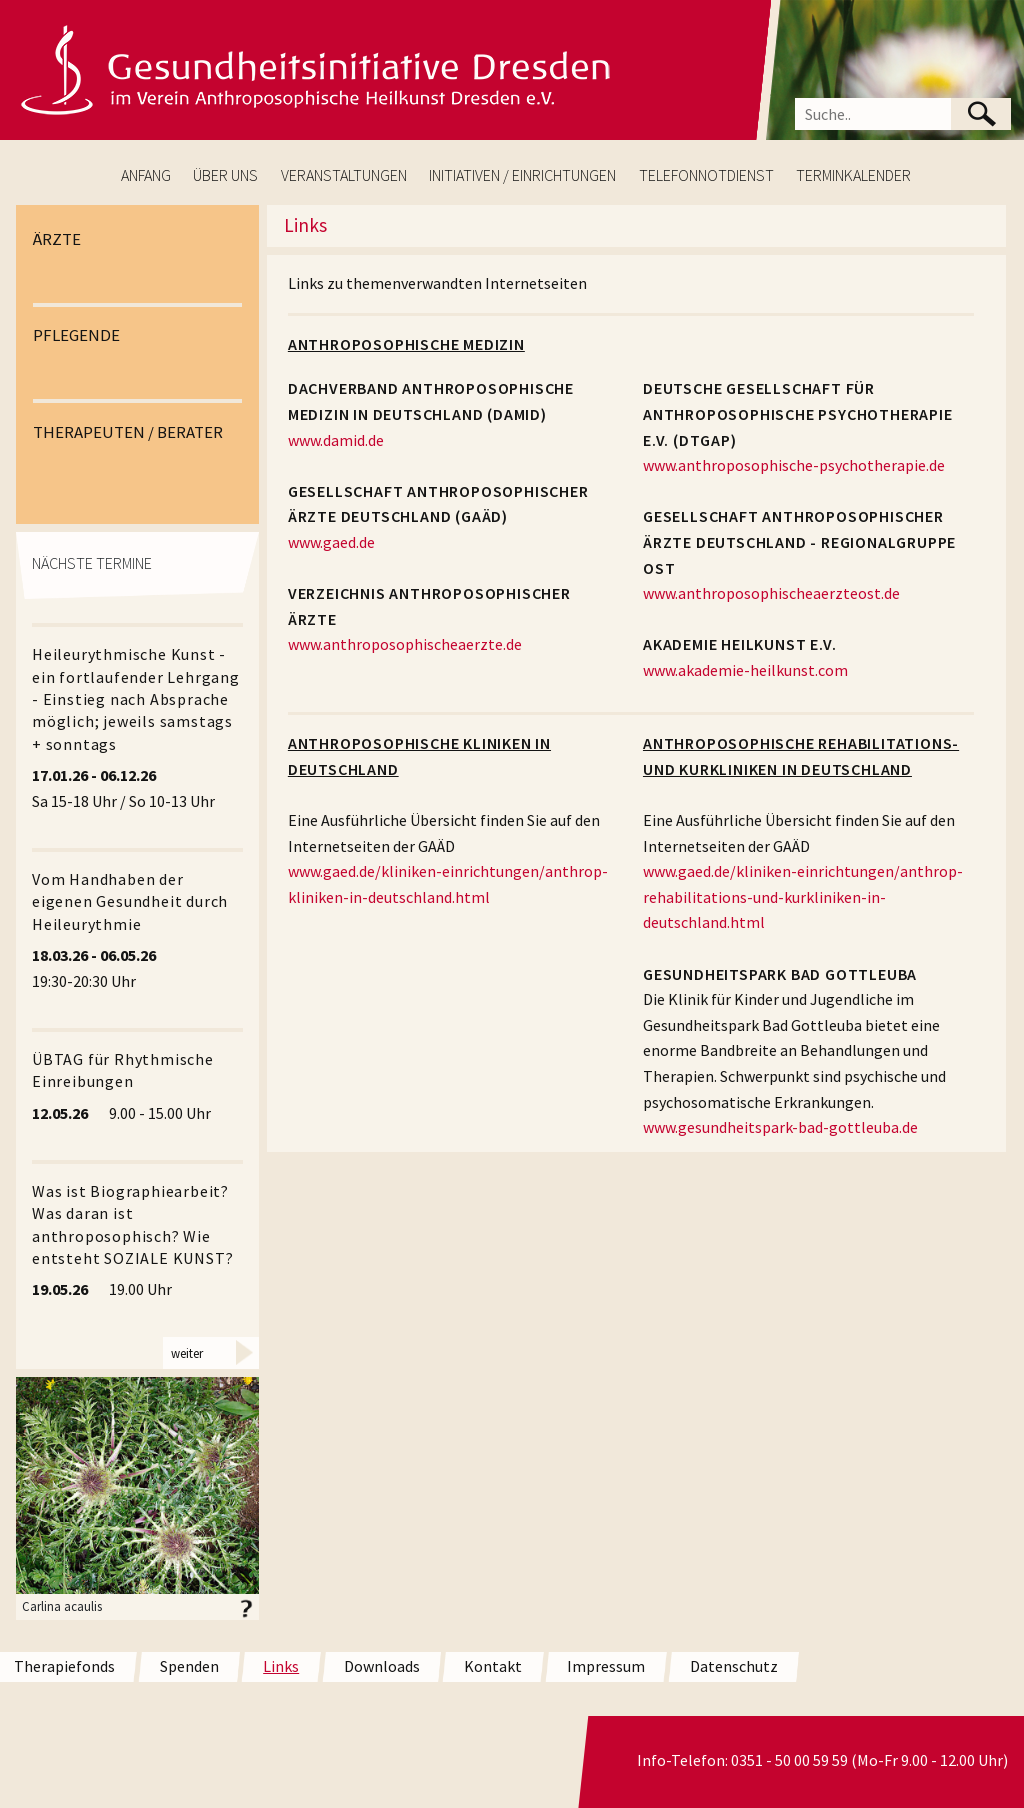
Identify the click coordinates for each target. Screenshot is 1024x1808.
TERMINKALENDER (853, 175)
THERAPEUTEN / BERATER (128, 432)
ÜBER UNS (225, 175)
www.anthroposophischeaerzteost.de (771, 593)
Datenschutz (734, 1666)
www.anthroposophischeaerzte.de (405, 644)
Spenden (189, 1666)
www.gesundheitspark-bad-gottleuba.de (780, 1127)
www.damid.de (336, 440)
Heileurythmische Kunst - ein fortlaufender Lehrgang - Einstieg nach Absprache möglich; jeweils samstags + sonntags (136, 699)
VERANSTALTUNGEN (344, 175)
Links (281, 1666)
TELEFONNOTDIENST (706, 175)
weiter (187, 1352)
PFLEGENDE (76, 335)
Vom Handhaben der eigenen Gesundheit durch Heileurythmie (130, 901)
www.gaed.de (331, 542)
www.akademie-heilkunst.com (745, 670)
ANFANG (146, 175)
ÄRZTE (57, 239)
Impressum (606, 1666)
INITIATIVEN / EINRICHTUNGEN (522, 175)
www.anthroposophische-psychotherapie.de (794, 465)
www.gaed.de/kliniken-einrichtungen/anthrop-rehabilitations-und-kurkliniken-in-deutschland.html (803, 896)
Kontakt (493, 1666)
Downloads (382, 1666)
